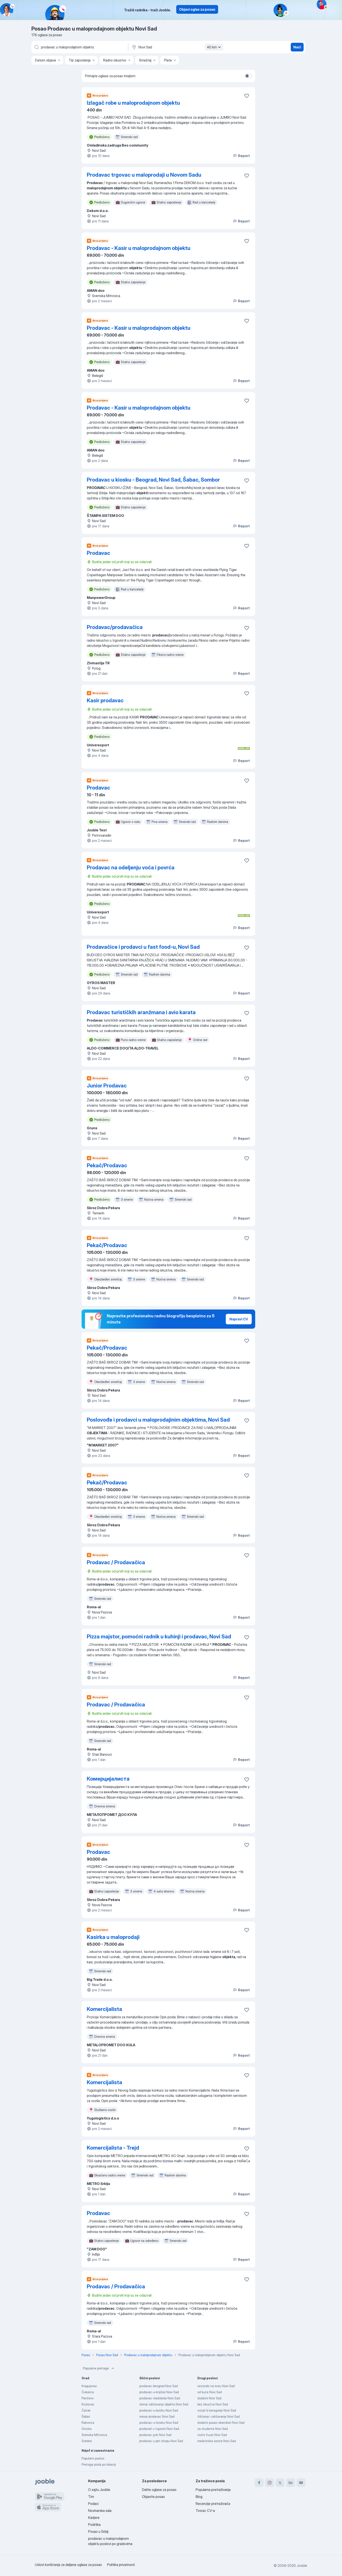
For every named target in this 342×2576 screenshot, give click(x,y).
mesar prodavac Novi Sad (156, 2416)
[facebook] (259, 2482)
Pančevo (88, 2398)
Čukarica (88, 2392)
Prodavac (98, 553)
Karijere (93, 2517)
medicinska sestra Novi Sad (216, 2441)
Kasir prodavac (105, 700)
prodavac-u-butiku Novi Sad (158, 2410)
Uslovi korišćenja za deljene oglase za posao (68, 2564)
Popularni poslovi (93, 2458)
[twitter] (280, 2482)
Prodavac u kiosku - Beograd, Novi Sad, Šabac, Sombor (153, 480)
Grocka (87, 2429)
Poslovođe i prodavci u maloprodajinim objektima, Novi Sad (158, 1420)
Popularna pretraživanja (213, 2489)
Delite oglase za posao (159, 2489)
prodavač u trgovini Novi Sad (159, 2429)
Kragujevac (89, 2386)
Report (241, 156)
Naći (297, 47)
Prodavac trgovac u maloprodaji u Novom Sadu (144, 175)
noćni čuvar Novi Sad (212, 2435)
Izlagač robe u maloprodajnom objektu (133, 103)
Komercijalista (104, 2009)
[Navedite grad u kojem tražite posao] (177, 47)
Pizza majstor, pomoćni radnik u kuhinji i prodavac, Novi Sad (159, 1636)
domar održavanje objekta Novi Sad (163, 2404)
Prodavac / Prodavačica (116, 1562)
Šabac (86, 2416)
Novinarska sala (99, 2510)
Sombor (87, 2441)
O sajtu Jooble (99, 2489)
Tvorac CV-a (205, 2510)
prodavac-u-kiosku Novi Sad (158, 2422)
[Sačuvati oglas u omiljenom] (246, 95)
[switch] (248, 76)
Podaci (93, 2503)
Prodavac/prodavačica (115, 627)
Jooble (302, 2565)
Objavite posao (153, 2496)
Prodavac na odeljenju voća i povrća (130, 867)
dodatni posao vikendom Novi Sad (221, 2422)
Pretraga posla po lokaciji (99, 2464)
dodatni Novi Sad (209, 2398)
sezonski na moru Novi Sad (216, 2386)
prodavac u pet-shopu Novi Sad (161, 2441)
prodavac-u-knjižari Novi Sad (159, 2392)
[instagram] (269, 2482)
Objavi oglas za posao (197, 9)
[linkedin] (290, 2482)
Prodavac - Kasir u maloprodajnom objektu (138, 248)
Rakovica (88, 2422)
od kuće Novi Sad (209, 2392)
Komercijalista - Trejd (113, 2148)
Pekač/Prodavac (107, 1165)
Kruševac (88, 2404)
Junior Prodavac (107, 1085)
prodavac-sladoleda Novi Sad (159, 2398)
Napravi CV (238, 1319)
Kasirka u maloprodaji (113, 1937)
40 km (214, 47)
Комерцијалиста (108, 1779)
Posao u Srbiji (98, 2531)
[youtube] (301, 2482)
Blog (199, 2496)
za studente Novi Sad (212, 2429)
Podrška (94, 2524)
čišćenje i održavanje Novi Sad (218, 2416)
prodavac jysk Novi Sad (155, 2435)
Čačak (86, 2410)
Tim (91, 2496)
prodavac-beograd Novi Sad (158, 2386)
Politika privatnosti (121, 2564)
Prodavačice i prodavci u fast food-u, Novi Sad (143, 947)
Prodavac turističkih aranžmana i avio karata (141, 1012)
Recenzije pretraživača (213, 2503)
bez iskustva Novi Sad (212, 2404)
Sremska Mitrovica (94, 2435)
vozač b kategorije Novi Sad (216, 2410)
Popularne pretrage (99, 2368)
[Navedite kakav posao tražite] (79, 47)
